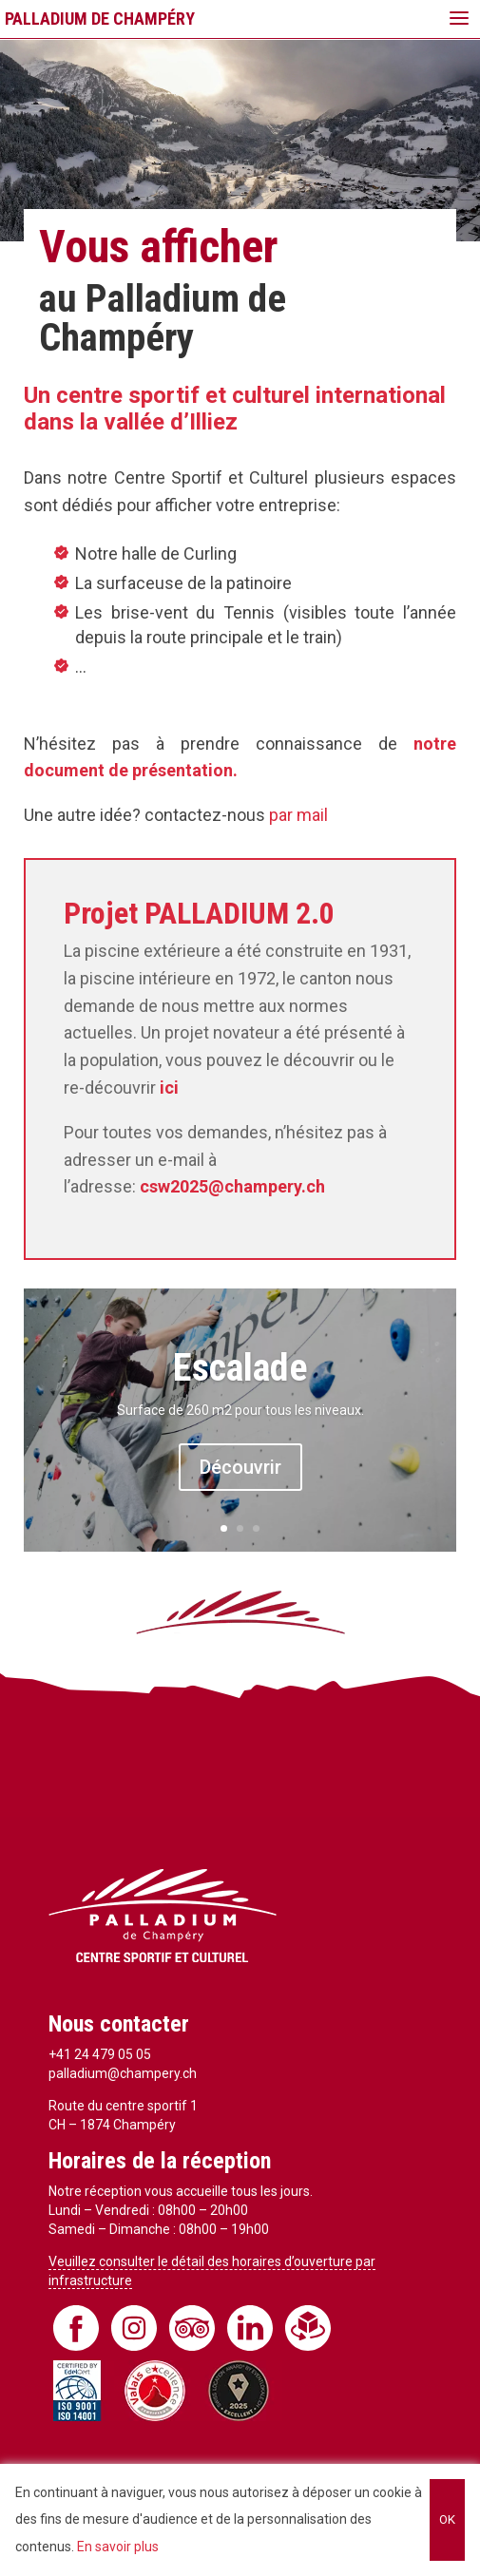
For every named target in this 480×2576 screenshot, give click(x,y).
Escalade (240, 1367)
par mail (298, 815)
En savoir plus (118, 2546)
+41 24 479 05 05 (99, 2054)
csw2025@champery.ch (232, 1186)
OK (447, 2519)
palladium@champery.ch (122, 2073)
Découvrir (240, 1467)
